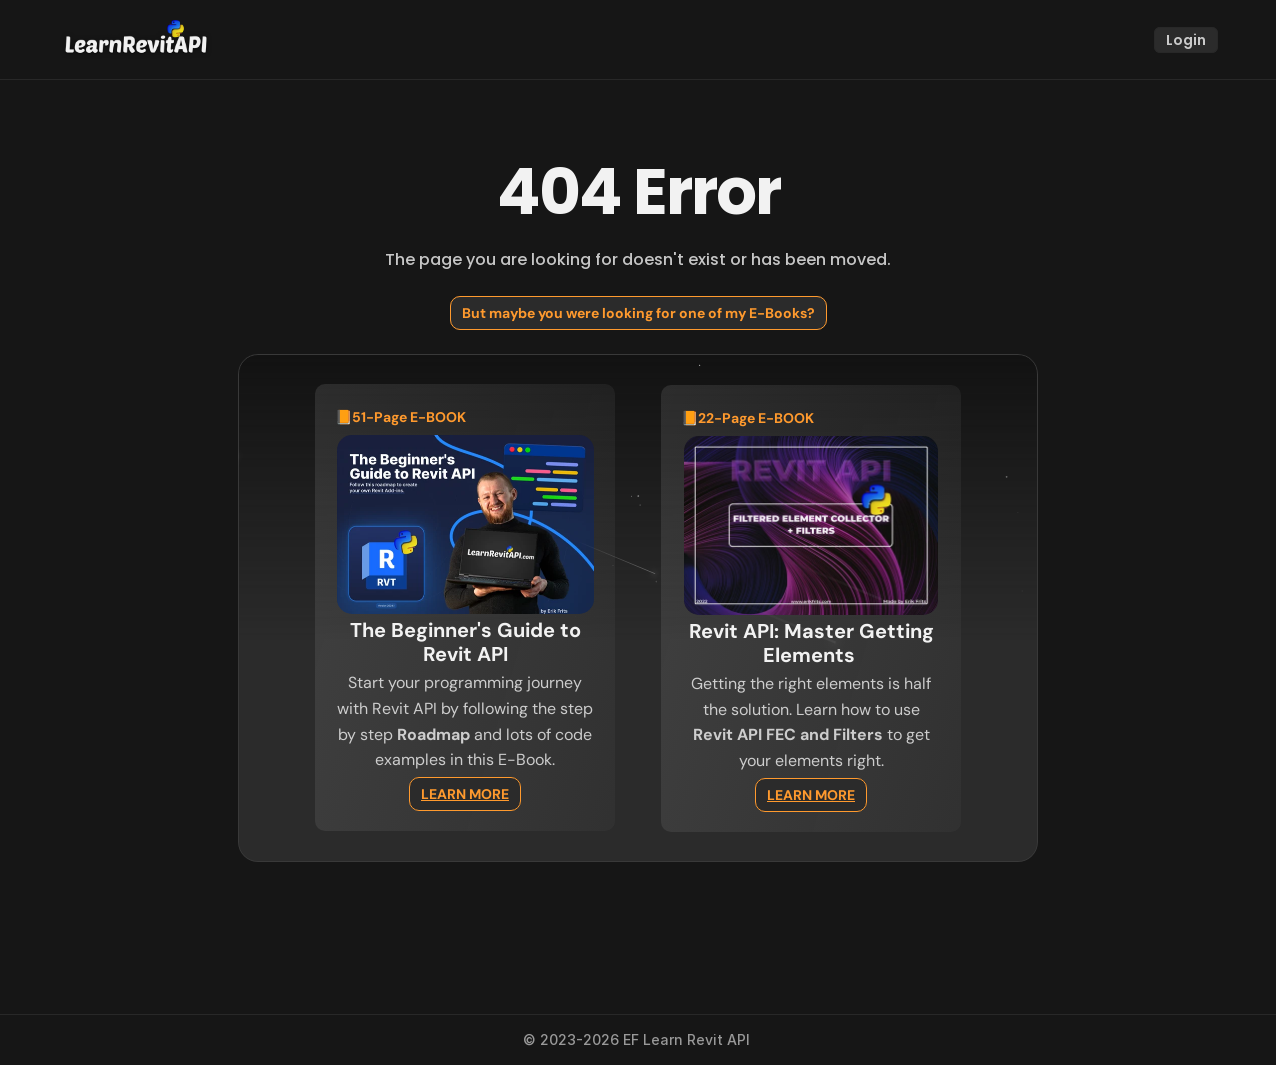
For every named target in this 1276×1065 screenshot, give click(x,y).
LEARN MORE (465, 794)
